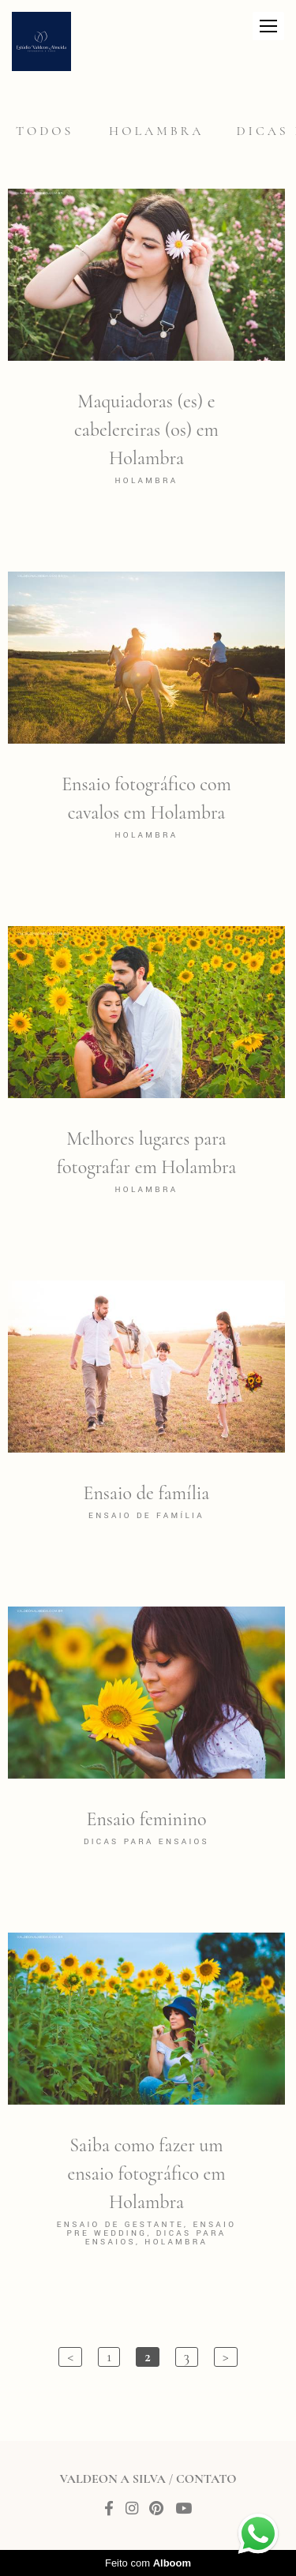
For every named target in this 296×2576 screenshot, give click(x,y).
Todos (44, 131)
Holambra (156, 131)
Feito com (148, 2563)
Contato (206, 2479)
